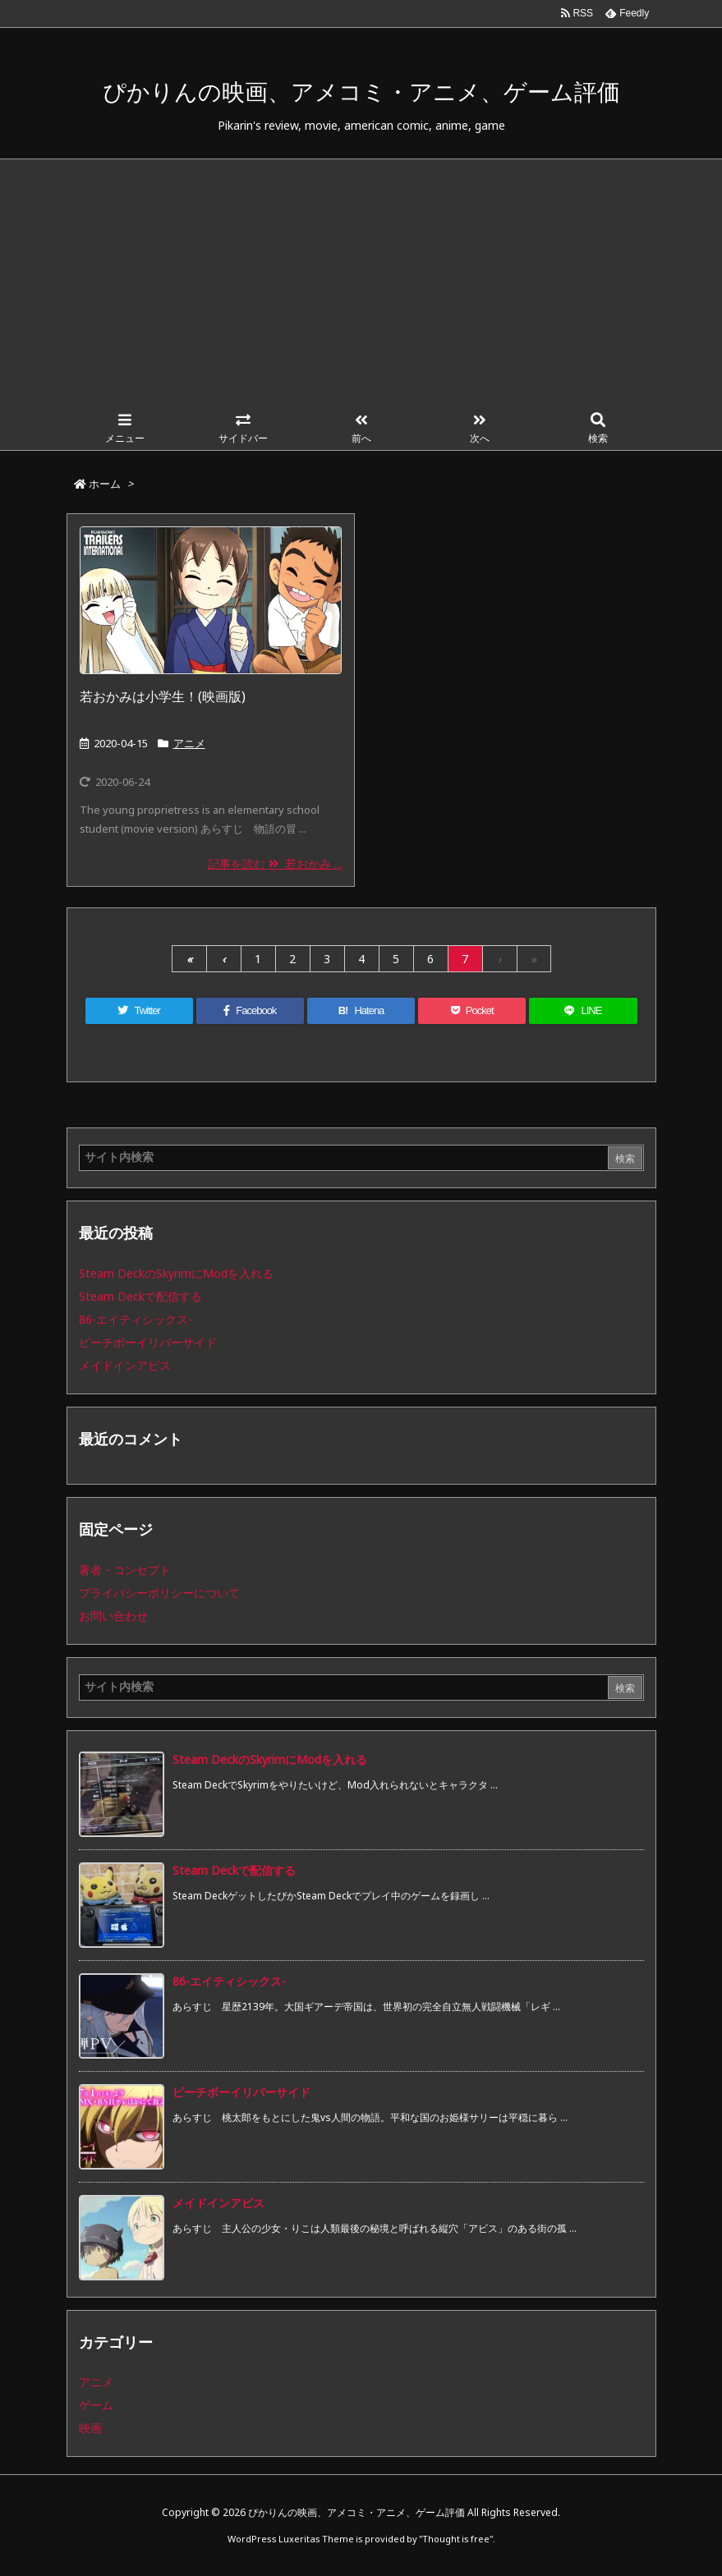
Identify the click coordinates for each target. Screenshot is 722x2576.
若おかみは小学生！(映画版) (163, 696)
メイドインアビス (125, 1365)
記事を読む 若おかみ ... (275, 863)
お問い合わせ (113, 1615)
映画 (90, 2428)
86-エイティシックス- (135, 1319)
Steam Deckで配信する (140, 1296)
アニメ (189, 743)
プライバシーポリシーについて (159, 1592)
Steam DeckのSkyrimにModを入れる (176, 1273)
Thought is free (456, 2538)
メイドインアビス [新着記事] (218, 2203)
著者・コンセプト (125, 1569)
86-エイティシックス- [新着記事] (229, 1981)
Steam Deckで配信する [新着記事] (234, 1870)
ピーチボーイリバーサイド (148, 1342)
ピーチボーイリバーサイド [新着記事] (241, 2092)
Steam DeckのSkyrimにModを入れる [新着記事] (269, 1759)
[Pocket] (472, 1011)
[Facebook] (250, 1011)
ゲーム (96, 2405)
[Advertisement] (361, 282)
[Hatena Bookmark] (361, 1011)
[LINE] (583, 1011)
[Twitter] (139, 1011)
